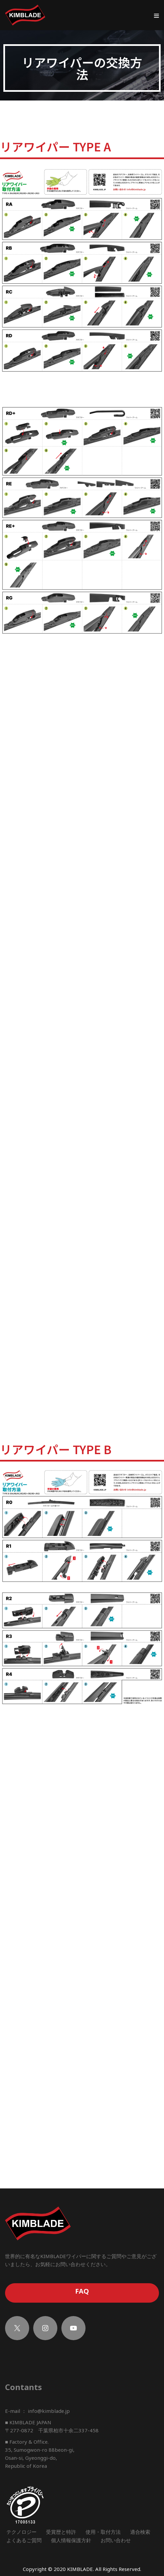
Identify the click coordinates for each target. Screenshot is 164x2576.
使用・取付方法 (103, 2533)
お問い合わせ (116, 2541)
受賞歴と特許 (61, 2533)
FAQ (82, 2293)
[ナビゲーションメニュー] (156, 15)
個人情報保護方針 (71, 2541)
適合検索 (140, 2533)
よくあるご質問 (24, 2541)
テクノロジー (21, 2533)
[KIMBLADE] (25, 15)
